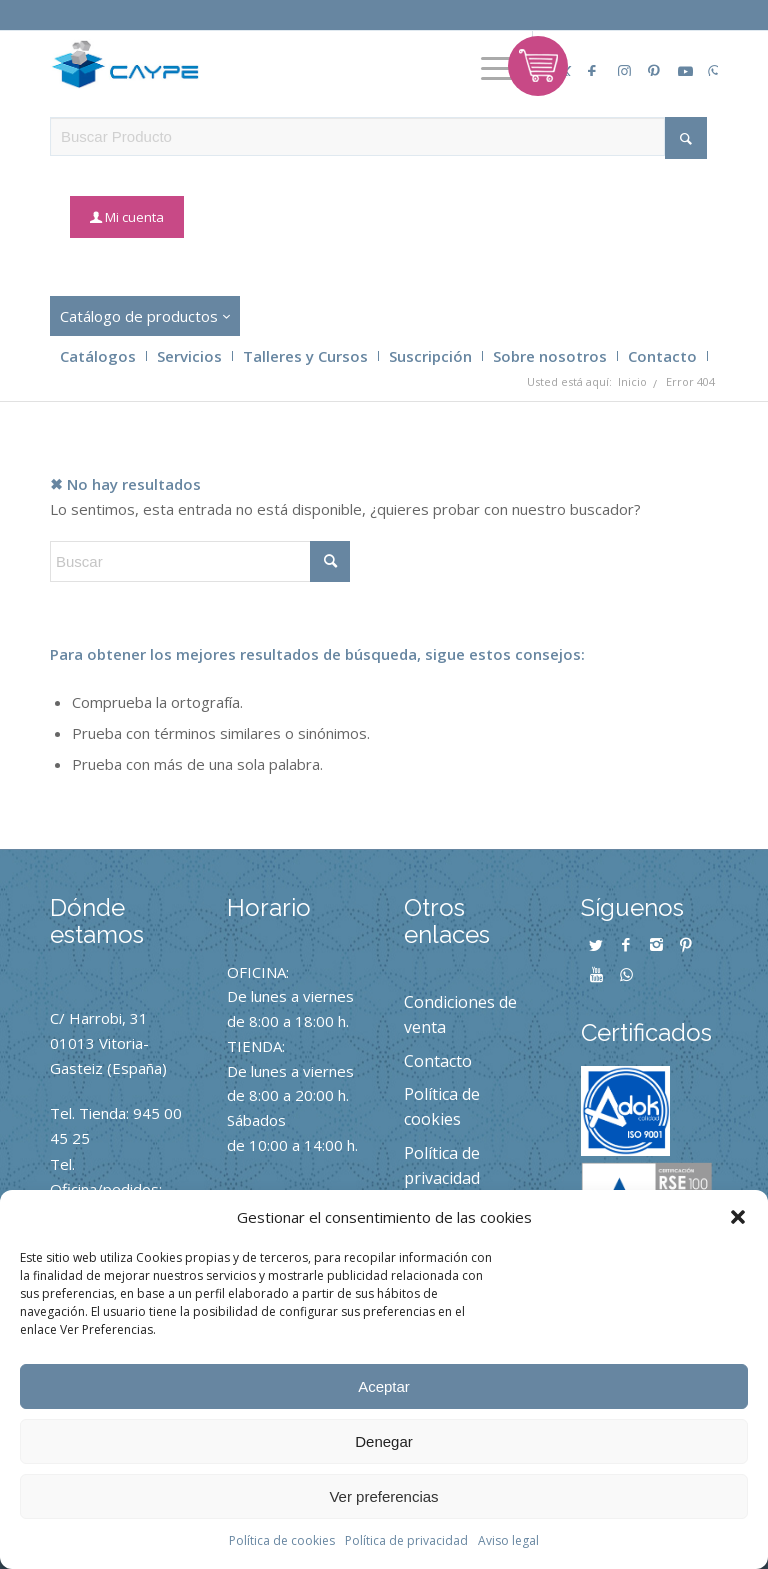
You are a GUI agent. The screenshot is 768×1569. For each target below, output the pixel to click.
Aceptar (384, 1386)
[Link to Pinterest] (648, 61)
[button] (738, 1217)
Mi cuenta (134, 217)
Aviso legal (508, 1540)
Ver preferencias (383, 1496)
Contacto (662, 356)
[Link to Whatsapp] (708, 61)
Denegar (384, 1441)
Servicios (189, 356)
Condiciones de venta (460, 1014)
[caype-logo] (133, 64)
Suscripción (430, 356)
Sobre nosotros (550, 356)
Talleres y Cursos (305, 356)
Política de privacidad (406, 1540)
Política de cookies (282, 1540)
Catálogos (98, 356)
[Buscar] (200, 561)
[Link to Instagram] (618, 61)
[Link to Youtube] (678, 61)
